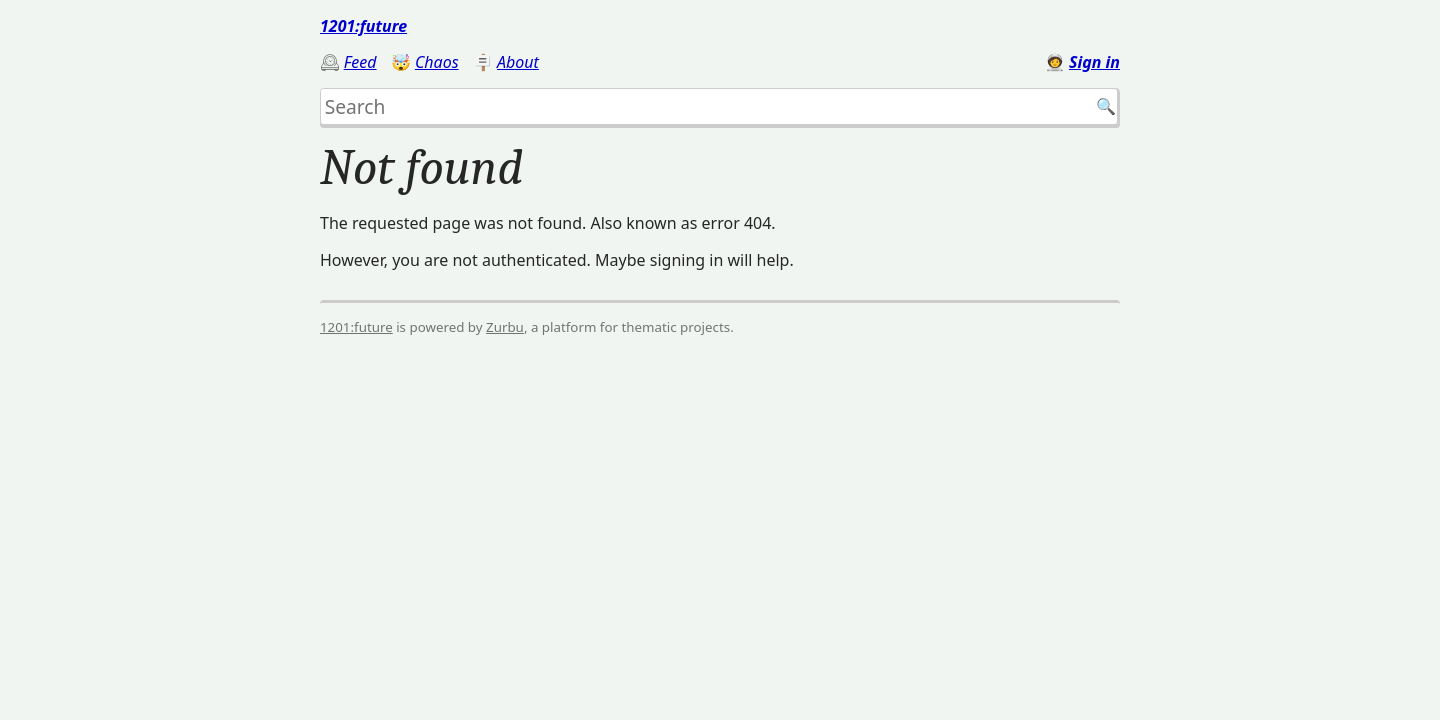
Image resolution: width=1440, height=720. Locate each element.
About (518, 62)
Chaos (437, 62)
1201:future (363, 26)
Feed (360, 62)
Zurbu (505, 327)
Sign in (1094, 62)
